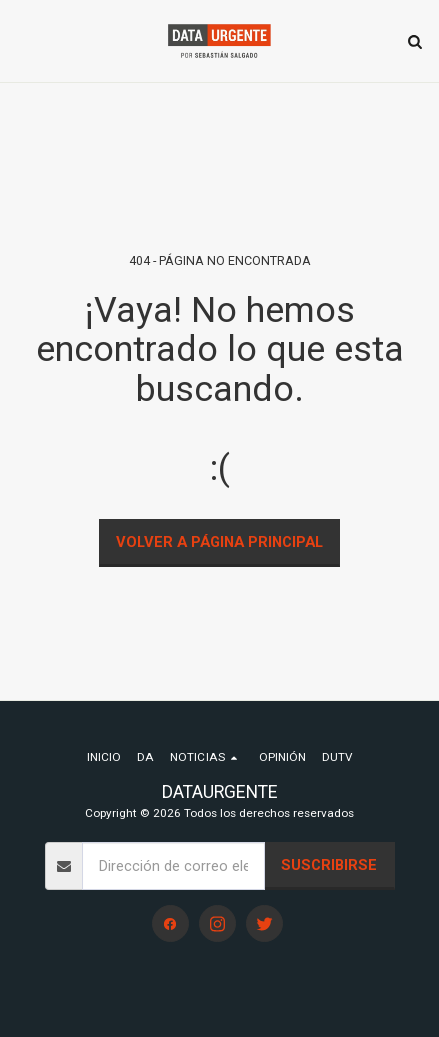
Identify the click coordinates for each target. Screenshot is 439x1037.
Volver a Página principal (219, 542)
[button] (22, 41)
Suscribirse (329, 865)
